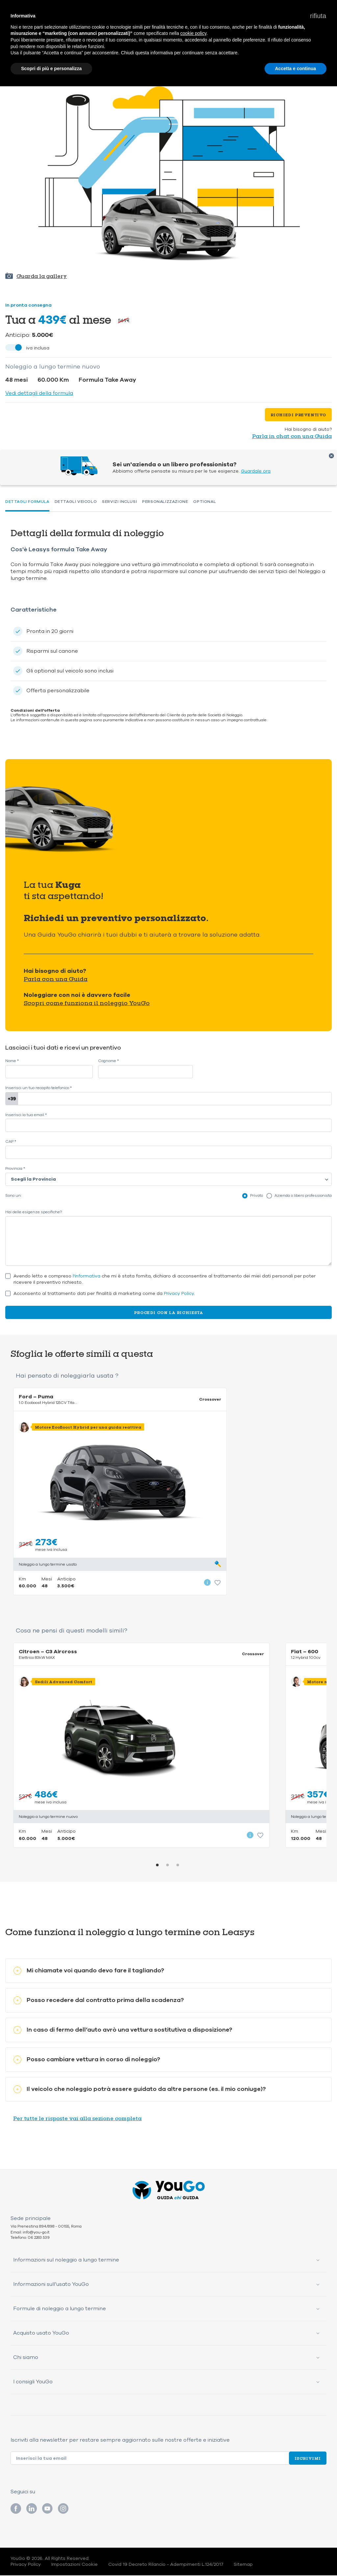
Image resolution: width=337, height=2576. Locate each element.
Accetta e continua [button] (295, 68)
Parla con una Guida (56, 978)
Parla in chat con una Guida (292, 436)
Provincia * (15, 1168)
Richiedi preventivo (298, 414)
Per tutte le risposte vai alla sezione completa (77, 2119)
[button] (318, 16)
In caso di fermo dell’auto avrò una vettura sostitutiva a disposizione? (122, 2030)
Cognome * (108, 1060)
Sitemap (243, 2565)
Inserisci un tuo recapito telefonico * (38, 1087)
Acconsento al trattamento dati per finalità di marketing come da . (104, 1294)
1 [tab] (157, 1866)
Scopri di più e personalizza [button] (51, 68)
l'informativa (86, 1276)
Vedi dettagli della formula (39, 393)
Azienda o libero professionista (303, 1195)
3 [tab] (177, 1866)
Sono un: (13, 1195)
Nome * (12, 1060)
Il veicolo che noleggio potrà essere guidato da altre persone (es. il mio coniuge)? (139, 2090)
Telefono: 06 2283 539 (30, 2238)
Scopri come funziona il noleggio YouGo (87, 1002)
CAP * (10, 1141)
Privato (256, 1195)
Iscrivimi (308, 2458)
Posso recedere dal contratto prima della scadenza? (98, 2001)
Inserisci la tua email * (26, 1114)
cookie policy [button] (193, 33)
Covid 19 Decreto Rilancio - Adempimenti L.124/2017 (165, 2565)
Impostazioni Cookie (74, 2565)
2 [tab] (167, 1866)
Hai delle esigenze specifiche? (33, 1212)
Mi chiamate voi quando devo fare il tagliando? (88, 1971)
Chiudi (331, 456)
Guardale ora (256, 471)
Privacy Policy (179, 1293)
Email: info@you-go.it (30, 2233)
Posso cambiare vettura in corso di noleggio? (86, 2060)
